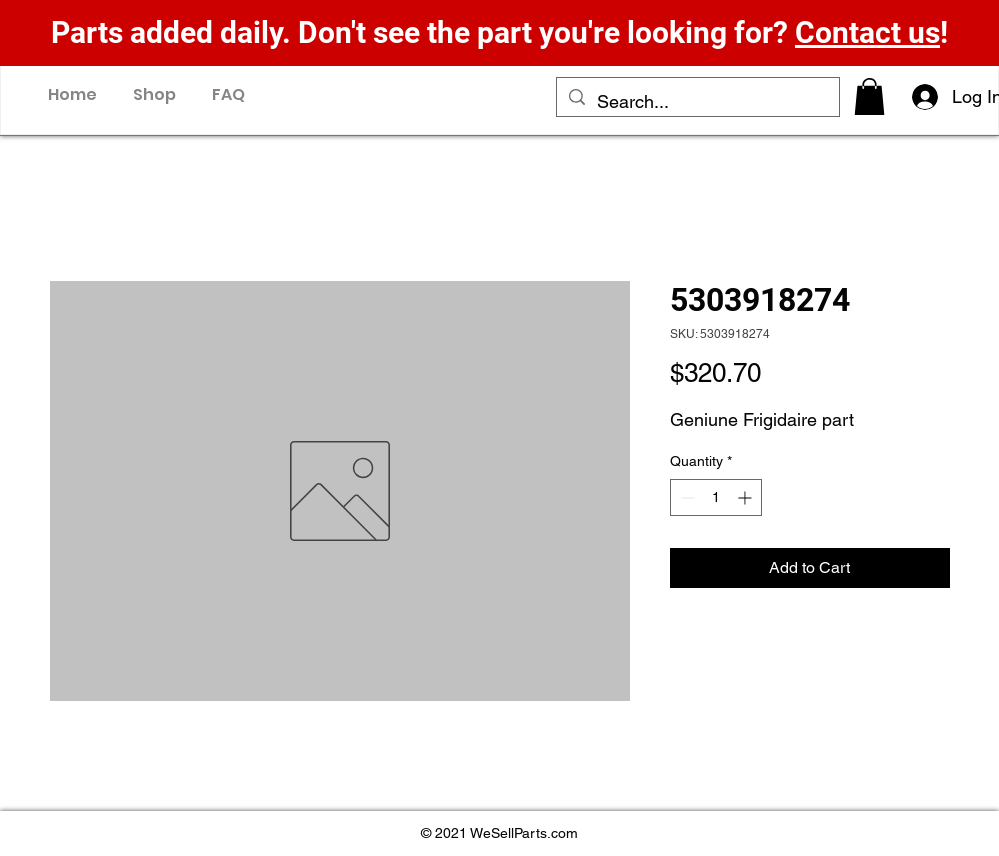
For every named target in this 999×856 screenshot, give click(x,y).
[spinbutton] (716, 497)
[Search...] (697, 102)
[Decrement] (685, 497)
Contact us (867, 32)
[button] (869, 96)
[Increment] (746, 497)
